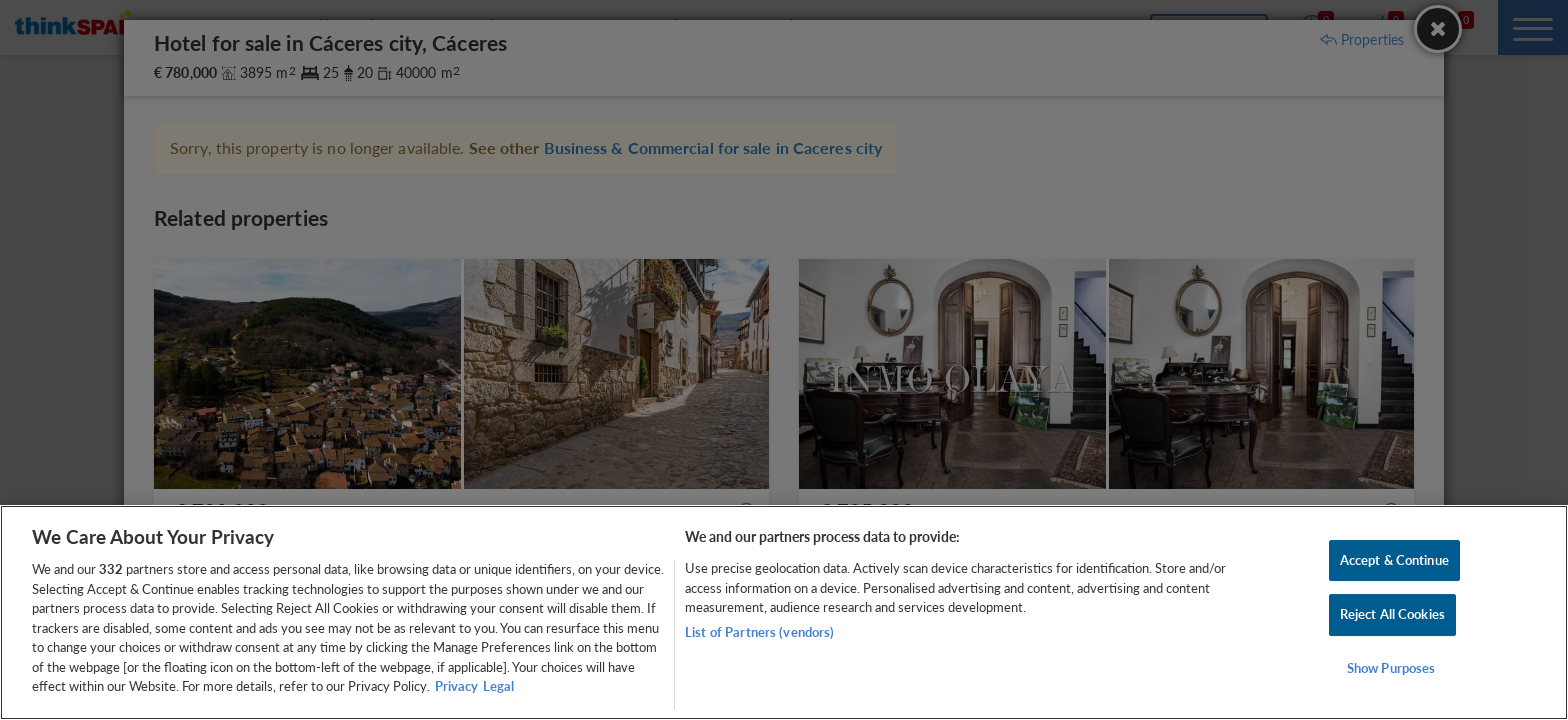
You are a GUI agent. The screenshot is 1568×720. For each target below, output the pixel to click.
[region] (784, 612)
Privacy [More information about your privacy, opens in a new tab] (456, 686)
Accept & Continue (1394, 560)
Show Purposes (1391, 668)
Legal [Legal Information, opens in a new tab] (498, 686)
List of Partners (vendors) (759, 632)
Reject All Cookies (1392, 614)
